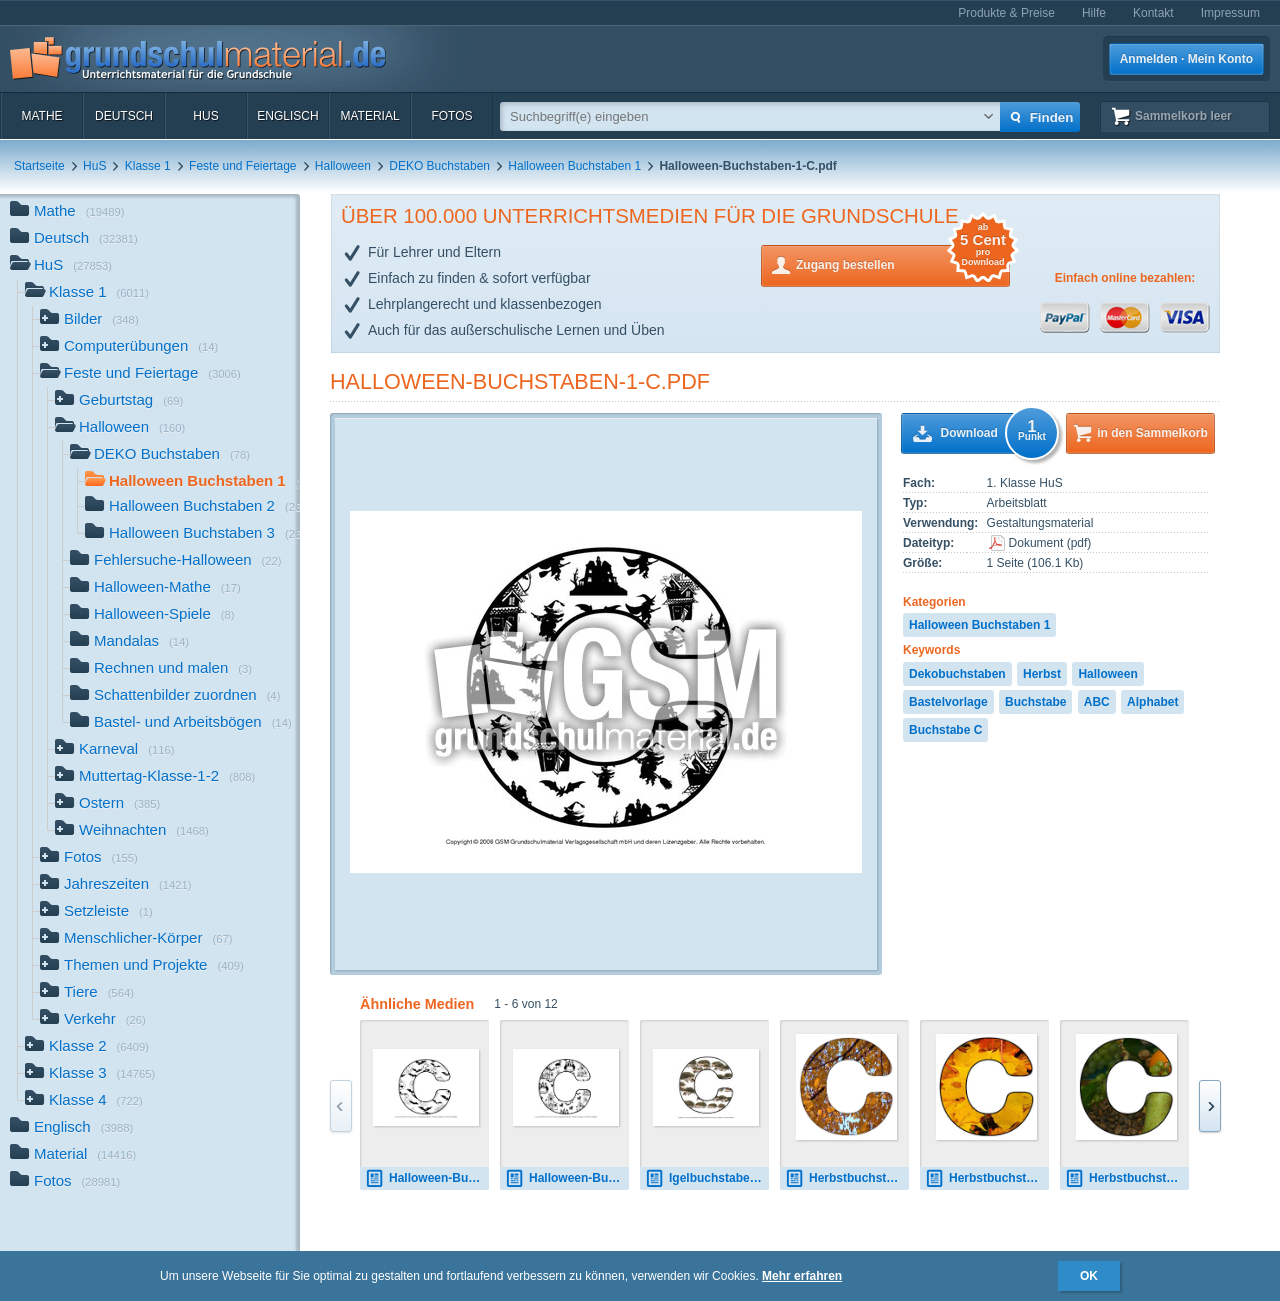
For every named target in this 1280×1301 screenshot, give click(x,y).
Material (369, 116)
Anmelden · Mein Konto (1186, 59)
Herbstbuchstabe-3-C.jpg (1127, 1178)
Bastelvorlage (948, 702)
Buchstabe (1035, 702)
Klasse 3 (90, 1074)
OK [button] (1089, 1276)
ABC (1097, 702)
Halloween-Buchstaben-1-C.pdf (520, 381)
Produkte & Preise (1006, 13)
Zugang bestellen (903, 263)
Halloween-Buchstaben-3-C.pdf (567, 1178)
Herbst (1042, 674)
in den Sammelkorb (1152, 433)
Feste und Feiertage (242, 166)
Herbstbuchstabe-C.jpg (847, 1178)
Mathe (41, 116)
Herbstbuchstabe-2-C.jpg (987, 1178)
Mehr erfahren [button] (802, 1276)
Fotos (451, 116)
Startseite (39, 166)
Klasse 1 (148, 166)
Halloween (343, 166)
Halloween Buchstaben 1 (574, 166)
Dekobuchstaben (957, 674)
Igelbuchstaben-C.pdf (707, 1178)
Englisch (287, 116)
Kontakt (1153, 13)
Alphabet (1152, 702)
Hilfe (1094, 13)
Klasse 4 (84, 1101)
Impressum (1230, 13)
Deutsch (124, 116)
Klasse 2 (87, 1047)
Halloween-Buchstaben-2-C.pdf (427, 1178)
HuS (205, 116)
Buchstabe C (945, 730)
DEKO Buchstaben (439, 166)
